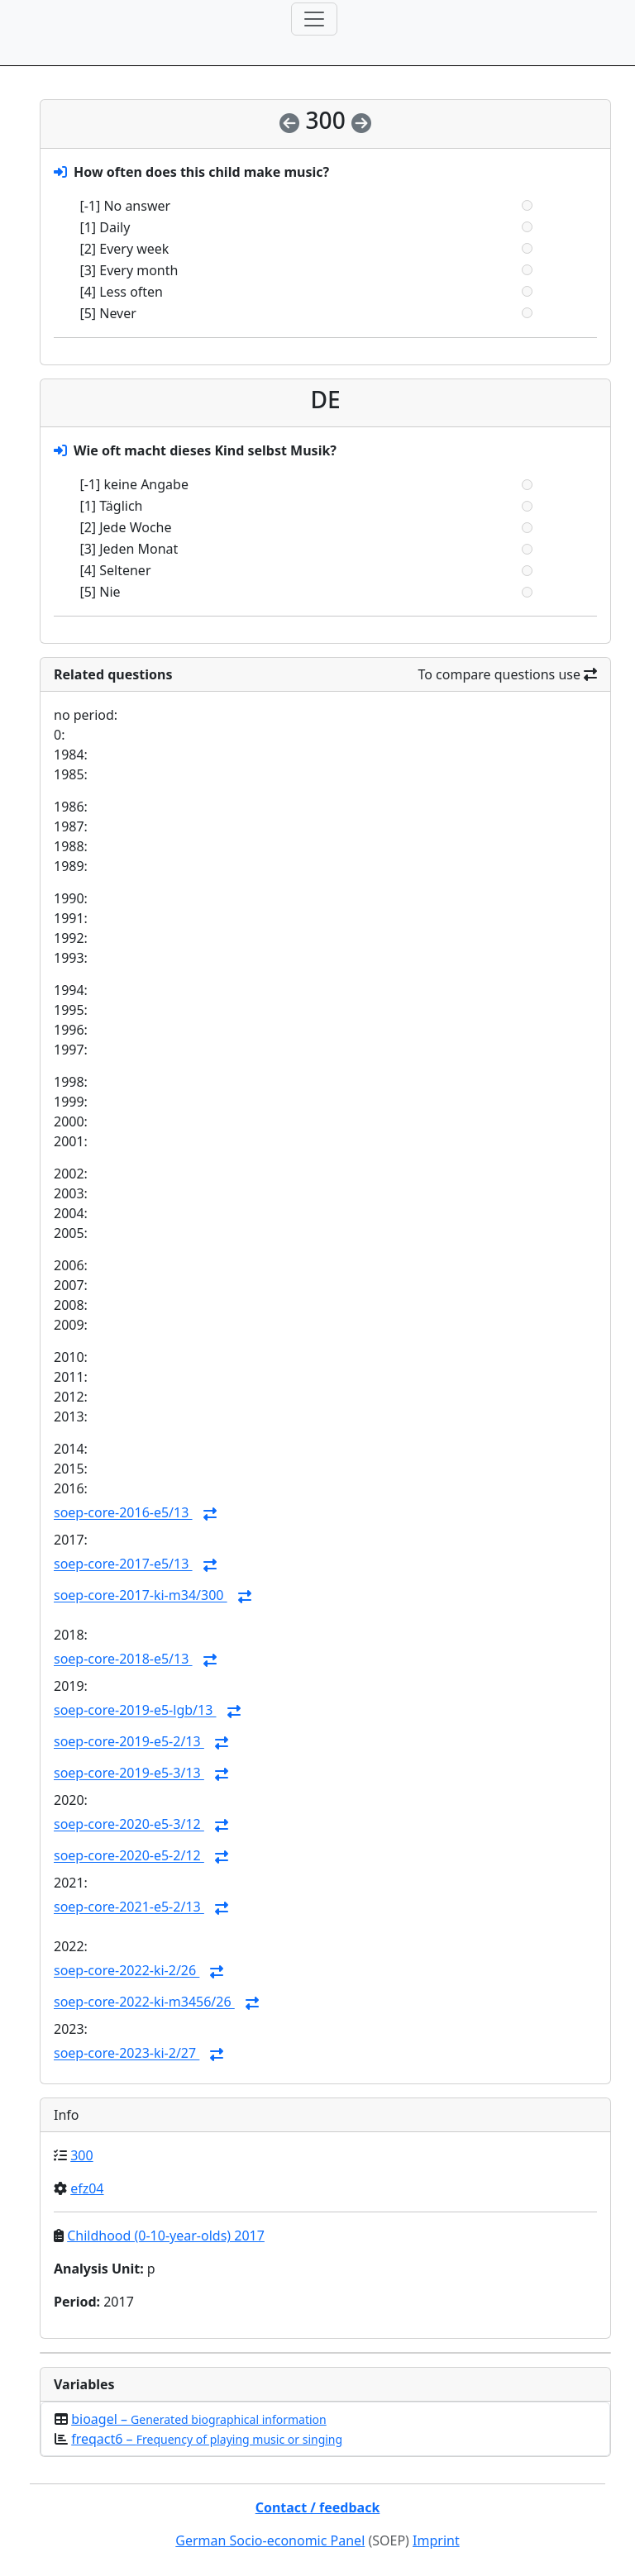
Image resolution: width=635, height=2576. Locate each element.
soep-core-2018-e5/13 (123, 1659)
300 (81, 2155)
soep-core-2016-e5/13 (123, 1513)
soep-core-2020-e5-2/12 (129, 1856)
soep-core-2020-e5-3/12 (129, 1825)
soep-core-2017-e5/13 (123, 1564)
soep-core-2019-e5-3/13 (129, 1773)
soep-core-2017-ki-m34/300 (140, 1596)
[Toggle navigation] (314, 19)
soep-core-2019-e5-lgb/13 (135, 1711)
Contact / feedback (317, 2507)
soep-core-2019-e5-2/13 (129, 1742)
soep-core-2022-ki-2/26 (126, 1971)
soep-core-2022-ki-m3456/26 (144, 2002)
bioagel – (199, 2419)
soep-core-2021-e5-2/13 (129, 1907)
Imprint (436, 2540)
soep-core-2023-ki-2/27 (126, 2054)
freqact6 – (206, 2439)
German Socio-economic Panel (270, 2540)
